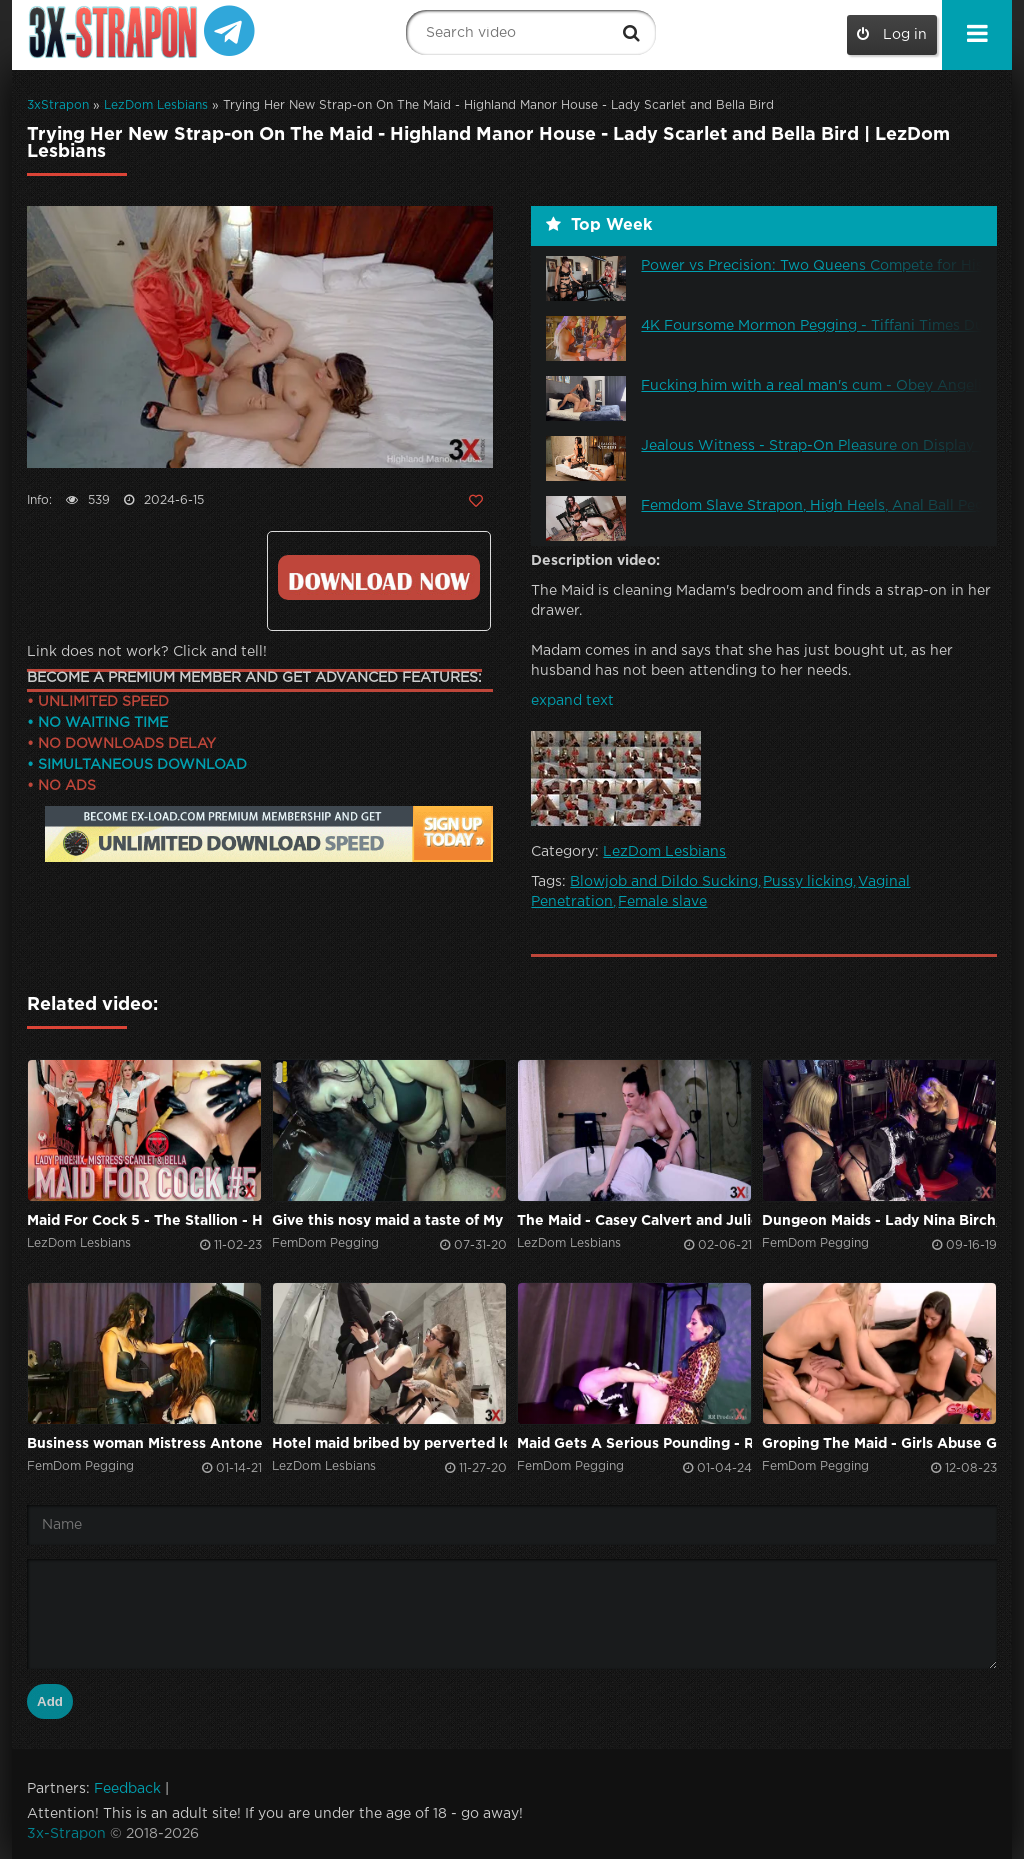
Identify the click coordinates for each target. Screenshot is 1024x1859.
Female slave (662, 902)
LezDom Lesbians (156, 105)
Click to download (378, 577)
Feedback (127, 1789)
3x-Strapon (66, 1834)
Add (50, 1701)
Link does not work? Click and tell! (147, 652)
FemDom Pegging (325, 1243)
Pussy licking (808, 882)
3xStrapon (58, 105)
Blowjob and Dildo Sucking (664, 882)
